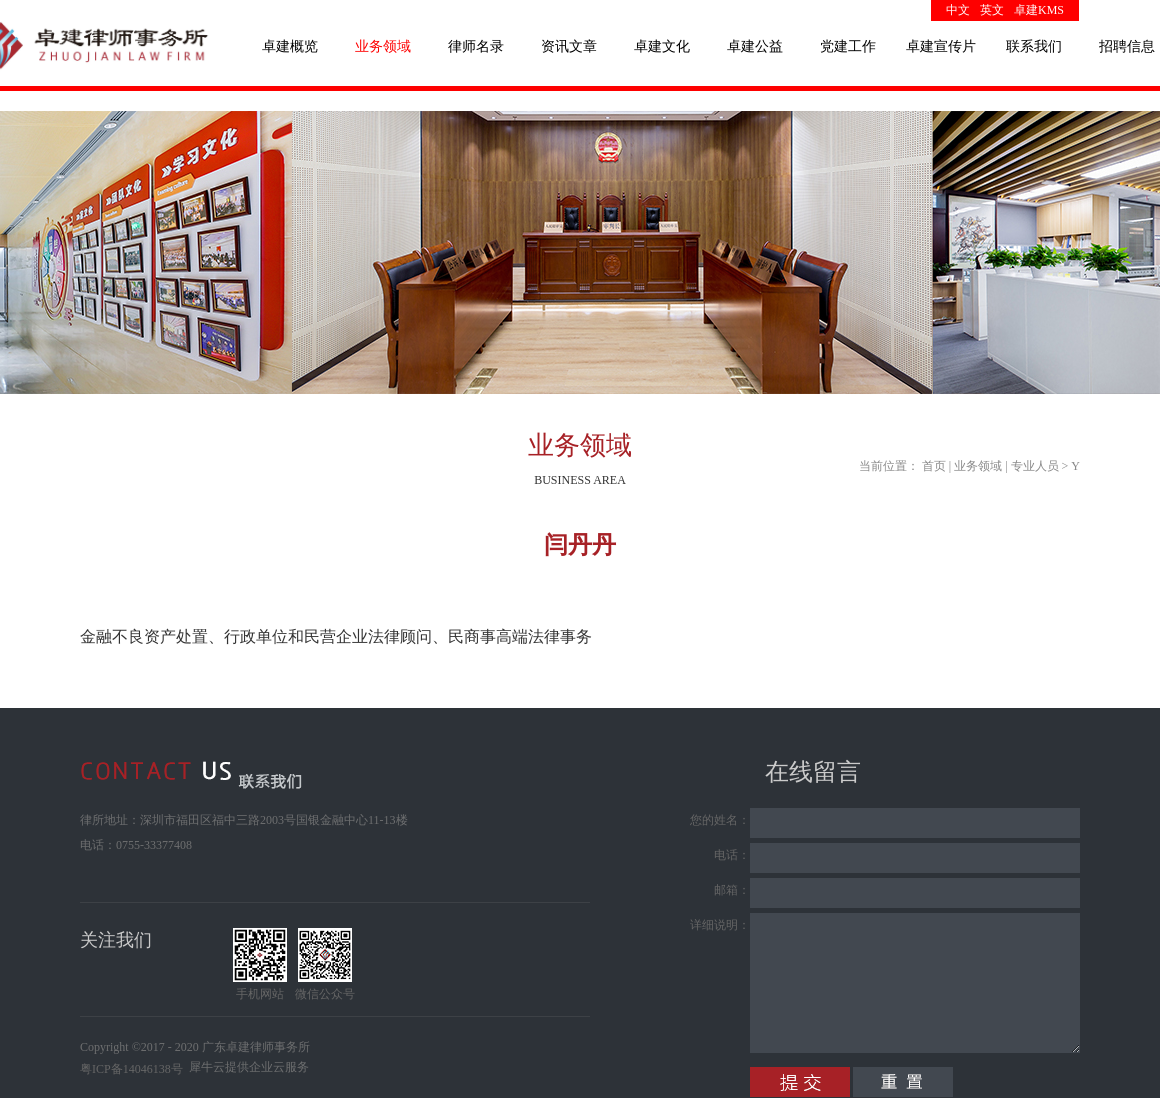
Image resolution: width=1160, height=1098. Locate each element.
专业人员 (1035, 466)
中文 (958, 10)
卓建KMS (1039, 10)
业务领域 (978, 466)
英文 (992, 10)
